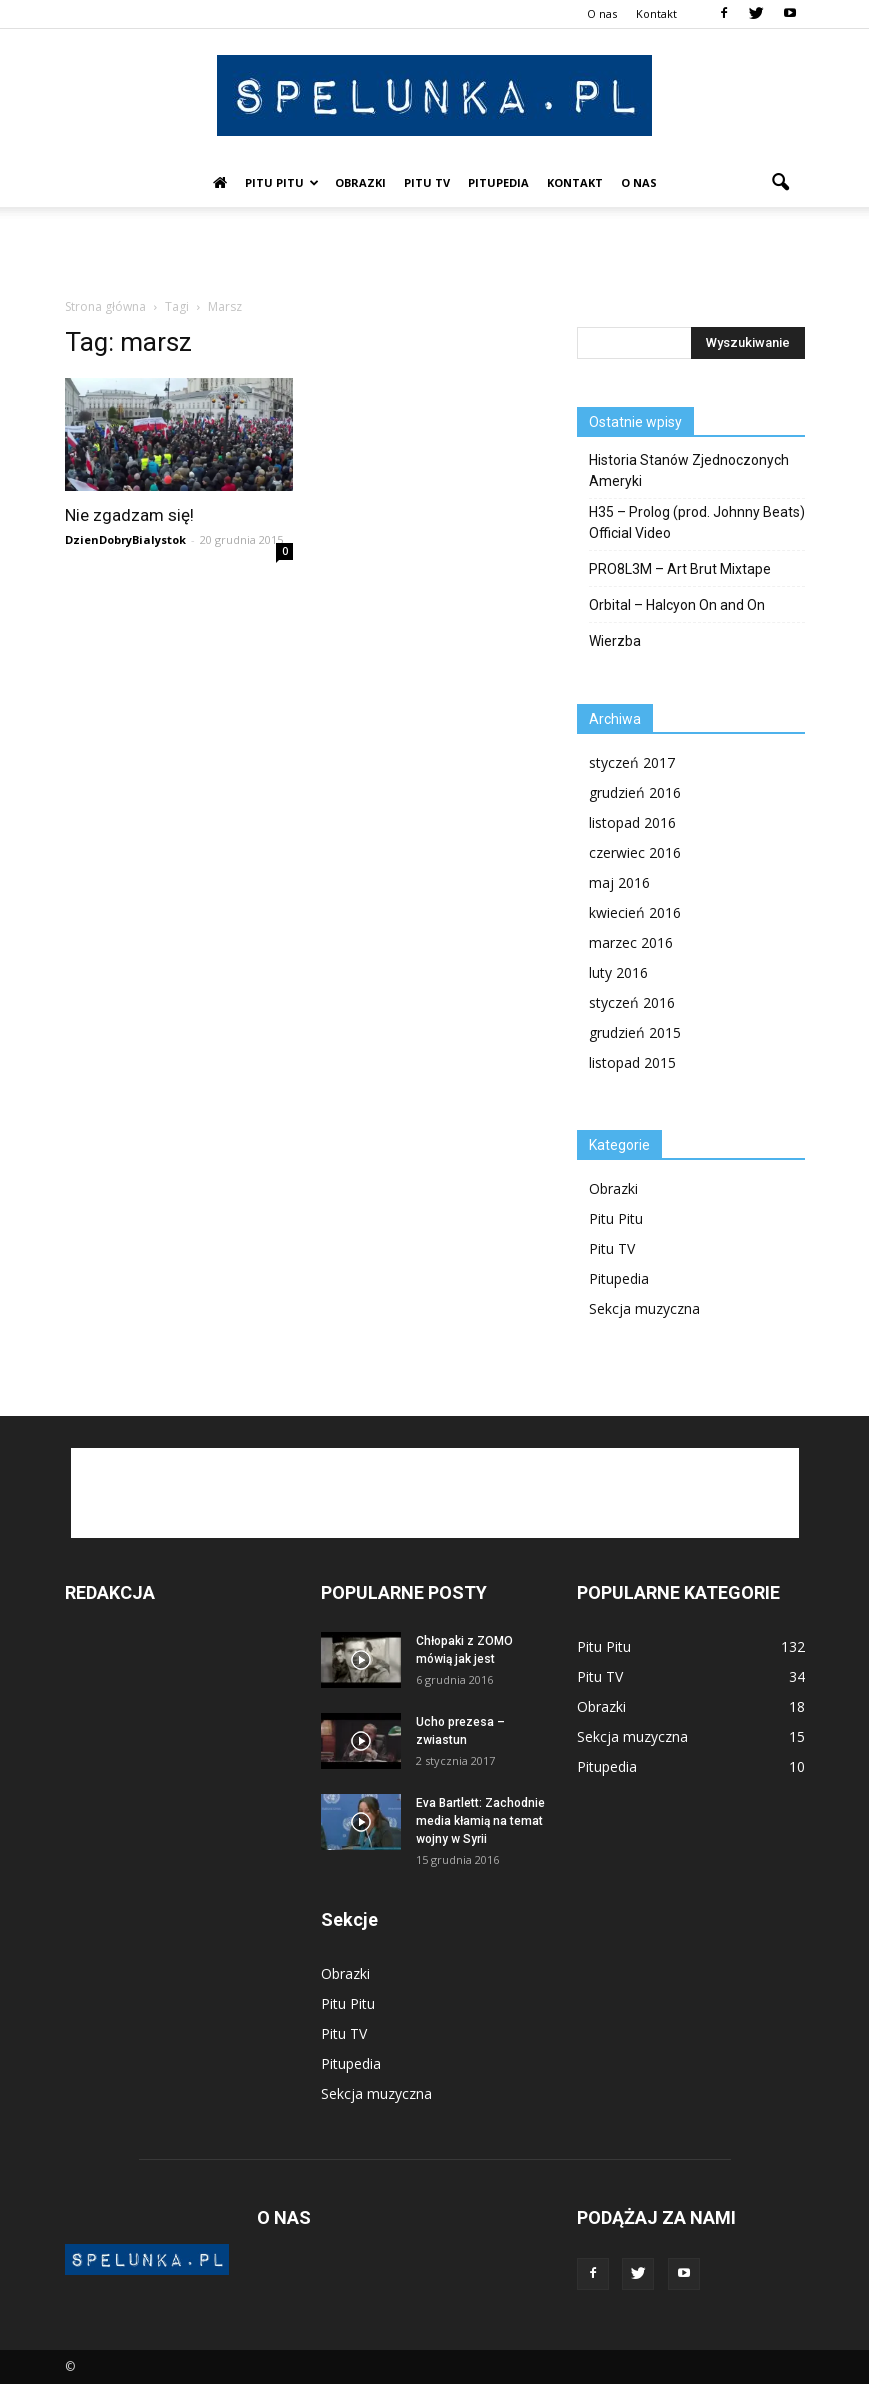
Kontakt (656, 13)
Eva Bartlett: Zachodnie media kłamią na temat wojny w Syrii (480, 1821)
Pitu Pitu (282, 182)
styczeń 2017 (632, 762)
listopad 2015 (632, 1062)
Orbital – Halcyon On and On (677, 605)
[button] (781, 183)
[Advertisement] (435, 251)
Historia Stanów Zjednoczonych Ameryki (689, 470)
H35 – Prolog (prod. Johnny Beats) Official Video (697, 522)
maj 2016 (619, 882)
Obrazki (360, 182)
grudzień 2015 (635, 1032)
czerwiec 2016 (635, 852)
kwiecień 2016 (635, 912)
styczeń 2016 (632, 1002)
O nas (602, 13)
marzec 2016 (631, 942)
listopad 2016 (632, 822)
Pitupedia (498, 182)
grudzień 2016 (635, 792)
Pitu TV (427, 182)
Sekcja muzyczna (644, 1308)
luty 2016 (618, 972)
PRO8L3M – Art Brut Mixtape (680, 569)
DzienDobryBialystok (125, 539)
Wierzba (615, 641)
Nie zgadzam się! (129, 515)
